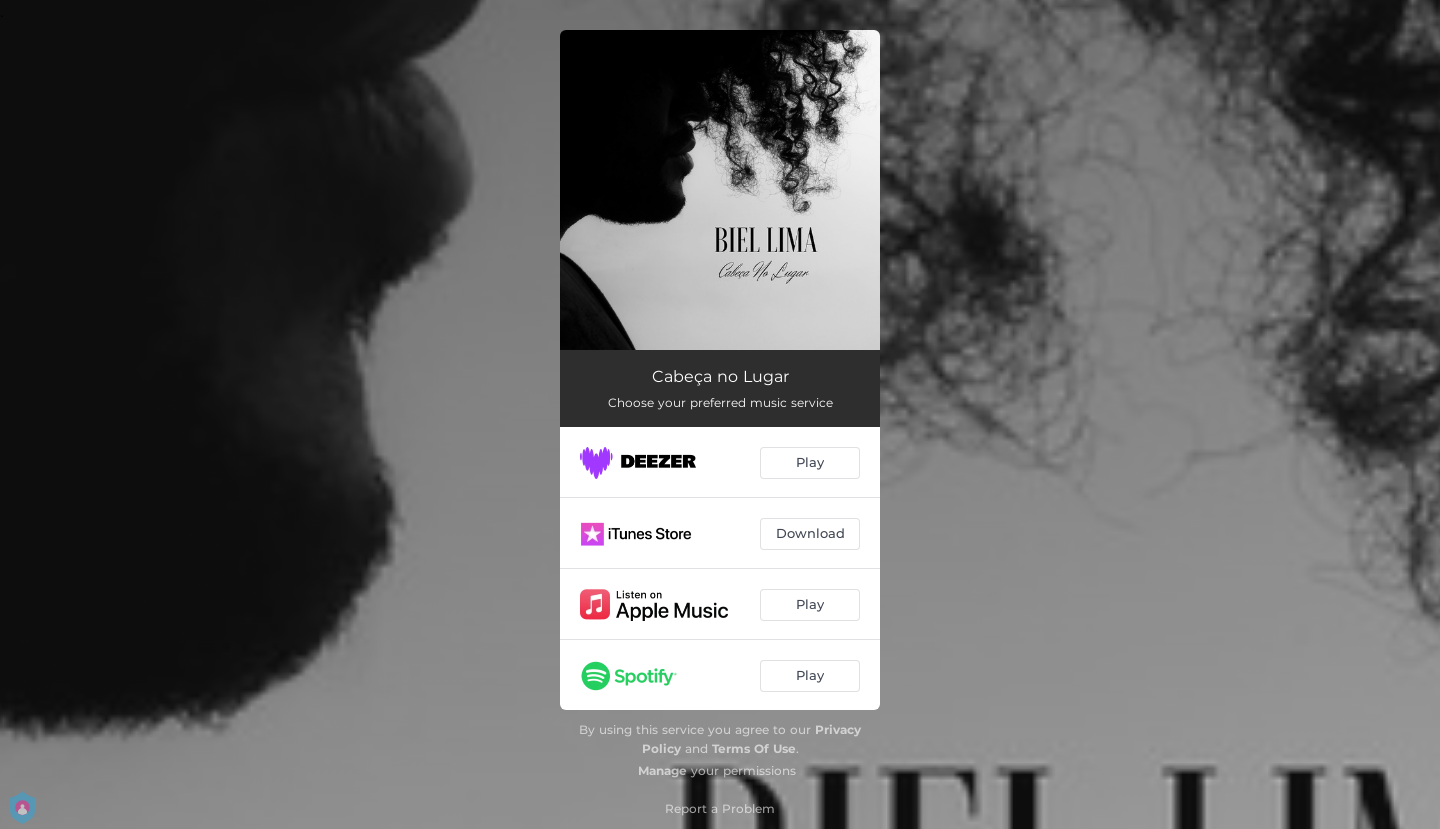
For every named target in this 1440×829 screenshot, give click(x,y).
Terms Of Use (754, 748)
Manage (662, 770)
